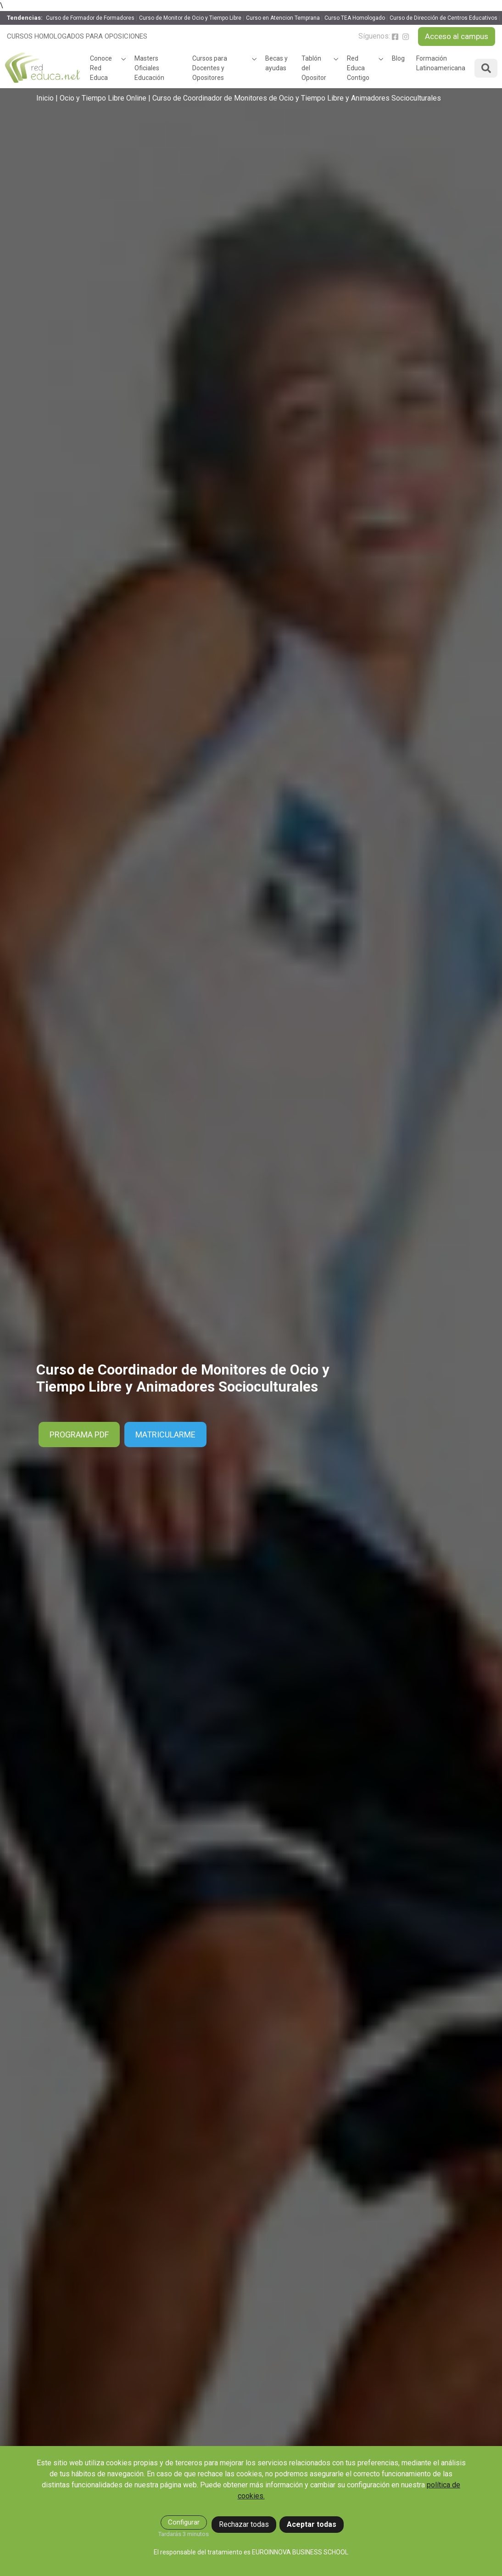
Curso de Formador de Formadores (90, 18)
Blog (398, 58)
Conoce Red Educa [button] (101, 68)
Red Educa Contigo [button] (358, 68)
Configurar (184, 2522)
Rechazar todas (244, 2524)
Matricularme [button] (165, 1434)
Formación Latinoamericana (440, 63)
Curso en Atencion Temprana (283, 18)
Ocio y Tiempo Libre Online (103, 98)
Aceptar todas (311, 2524)
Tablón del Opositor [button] (313, 68)
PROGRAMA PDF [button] (79, 1434)
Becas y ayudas (276, 63)
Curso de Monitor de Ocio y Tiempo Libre (190, 18)
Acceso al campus (456, 36)
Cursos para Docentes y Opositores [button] (209, 68)
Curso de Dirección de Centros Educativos (443, 18)
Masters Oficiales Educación (149, 68)
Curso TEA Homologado (354, 18)
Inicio (45, 98)
